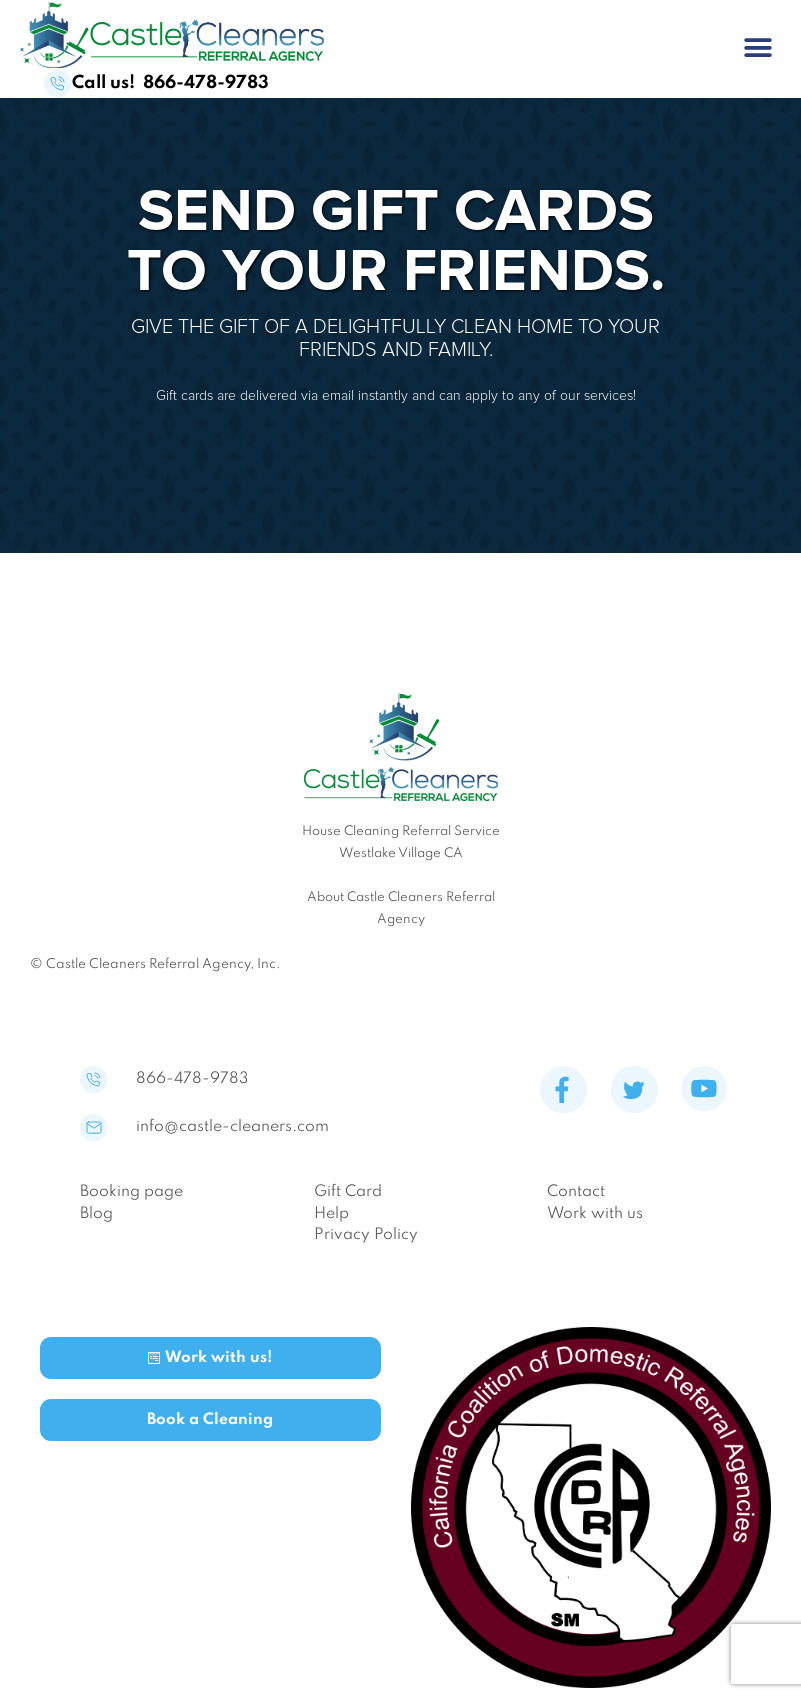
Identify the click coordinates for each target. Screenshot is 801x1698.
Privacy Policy (366, 1235)
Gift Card (348, 1192)
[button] (758, 47)
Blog (96, 1214)
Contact (576, 1192)
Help (331, 1214)
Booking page (131, 1192)
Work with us (595, 1214)
